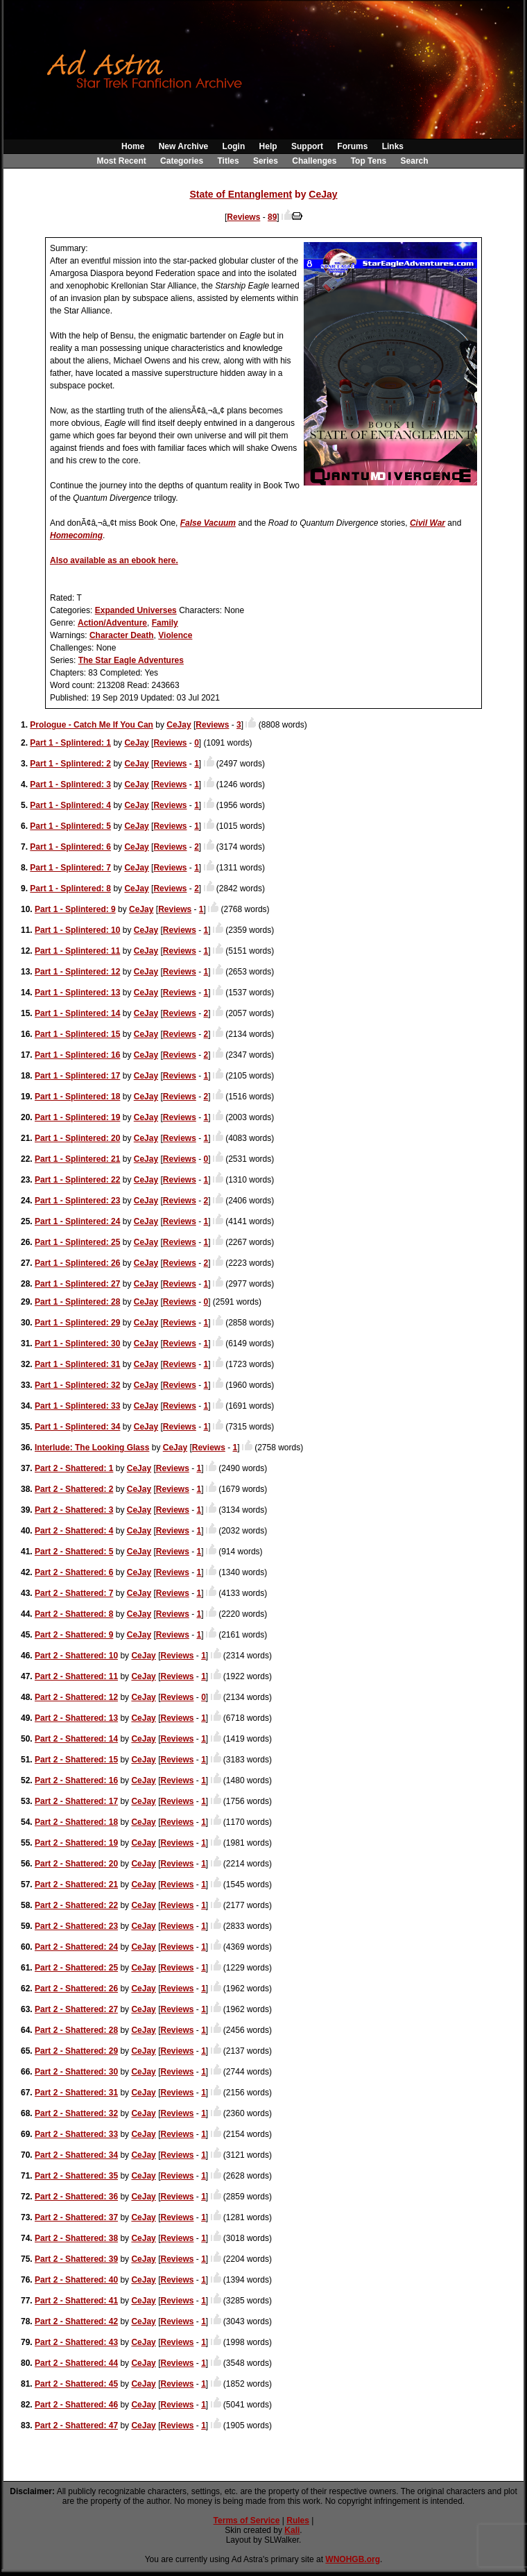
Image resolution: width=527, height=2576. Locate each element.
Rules (297, 2520)
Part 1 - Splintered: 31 (77, 1364)
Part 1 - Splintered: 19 (77, 1117)
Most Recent (121, 161)
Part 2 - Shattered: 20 (76, 1864)
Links (393, 146)
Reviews (243, 217)
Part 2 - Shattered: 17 (76, 1801)
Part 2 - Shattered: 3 (74, 1510)
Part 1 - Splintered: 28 (77, 1302)
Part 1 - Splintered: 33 (77, 1406)
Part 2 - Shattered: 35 (76, 2176)
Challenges (314, 161)
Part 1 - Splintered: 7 (70, 868)
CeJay (323, 194)
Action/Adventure (112, 623)
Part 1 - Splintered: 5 (70, 826)
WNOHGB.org (352, 2559)
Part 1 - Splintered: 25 (77, 1242)
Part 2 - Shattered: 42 (76, 2321)
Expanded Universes (136, 610)
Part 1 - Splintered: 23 (77, 1200)
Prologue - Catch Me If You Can (91, 725)
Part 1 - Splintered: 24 (77, 1221)
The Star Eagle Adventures (131, 660)
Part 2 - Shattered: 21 (76, 1884)
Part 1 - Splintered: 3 (70, 784)
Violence (175, 635)
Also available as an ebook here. (114, 560)
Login (234, 146)
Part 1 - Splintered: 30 (77, 1343)
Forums (352, 146)
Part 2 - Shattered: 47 (76, 2425)
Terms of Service (247, 2520)
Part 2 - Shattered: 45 (76, 2384)
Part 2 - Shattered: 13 (76, 1718)
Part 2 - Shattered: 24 (76, 1947)
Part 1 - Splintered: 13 (77, 992)
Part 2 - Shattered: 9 (74, 1635)
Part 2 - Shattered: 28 (76, 2030)
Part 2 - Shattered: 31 (76, 2092)
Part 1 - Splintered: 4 (70, 805)
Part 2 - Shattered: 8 (74, 1614)
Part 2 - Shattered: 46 (76, 2405)
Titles (228, 161)
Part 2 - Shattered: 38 (76, 2238)
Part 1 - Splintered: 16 (77, 1055)
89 (272, 217)
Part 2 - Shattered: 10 (76, 1655)
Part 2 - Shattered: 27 (76, 2009)
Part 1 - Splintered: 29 (77, 1323)
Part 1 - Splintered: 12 (77, 972)
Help (268, 146)
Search (415, 161)
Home (132, 146)
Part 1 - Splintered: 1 (70, 743)
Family (165, 623)
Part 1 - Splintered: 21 (77, 1159)
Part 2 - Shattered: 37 (76, 2217)
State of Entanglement (240, 194)
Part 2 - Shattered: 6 (74, 1572)
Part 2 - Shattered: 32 (76, 2113)
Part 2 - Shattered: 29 (76, 2051)
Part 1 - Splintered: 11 (77, 951)
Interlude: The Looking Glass (92, 1447)
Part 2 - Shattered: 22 (76, 1905)
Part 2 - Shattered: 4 (74, 1531)
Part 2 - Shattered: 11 (76, 1676)
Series (265, 161)
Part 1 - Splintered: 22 (77, 1180)
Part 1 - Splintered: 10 (77, 930)
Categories (181, 161)
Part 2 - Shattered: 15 (76, 1759)
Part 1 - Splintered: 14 (77, 1013)
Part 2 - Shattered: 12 (76, 1697)
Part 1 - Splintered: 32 (77, 1385)
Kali (292, 2530)
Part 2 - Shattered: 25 (76, 1968)
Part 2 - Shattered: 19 (76, 1843)
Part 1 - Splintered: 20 (77, 1138)
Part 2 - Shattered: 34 (76, 2155)
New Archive (184, 146)
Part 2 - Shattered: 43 (76, 2342)
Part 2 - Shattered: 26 (76, 1988)
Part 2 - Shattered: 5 (74, 1551)
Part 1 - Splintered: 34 (77, 1427)
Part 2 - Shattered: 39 (76, 2259)
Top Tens (369, 161)
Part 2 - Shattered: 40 (76, 2280)
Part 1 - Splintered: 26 (77, 1263)
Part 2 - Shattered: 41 (76, 2300)
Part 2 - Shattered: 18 (76, 1822)
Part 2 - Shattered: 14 (76, 1739)
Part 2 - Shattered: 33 (76, 2134)
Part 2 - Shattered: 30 (76, 2072)
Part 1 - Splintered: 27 (77, 1284)
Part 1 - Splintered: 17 (77, 1076)
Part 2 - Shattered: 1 (74, 1468)
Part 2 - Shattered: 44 (76, 2363)
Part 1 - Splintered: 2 (70, 763)
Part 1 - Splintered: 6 (70, 847)
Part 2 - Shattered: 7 (74, 1593)
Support (307, 146)
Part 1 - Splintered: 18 (77, 1096)
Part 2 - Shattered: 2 (74, 1489)
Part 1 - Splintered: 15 (77, 1034)
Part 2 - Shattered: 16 (76, 1780)
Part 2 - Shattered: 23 (76, 1926)
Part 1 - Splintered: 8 (70, 888)
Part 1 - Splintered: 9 (75, 909)
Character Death (121, 635)
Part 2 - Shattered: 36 (76, 2196)
